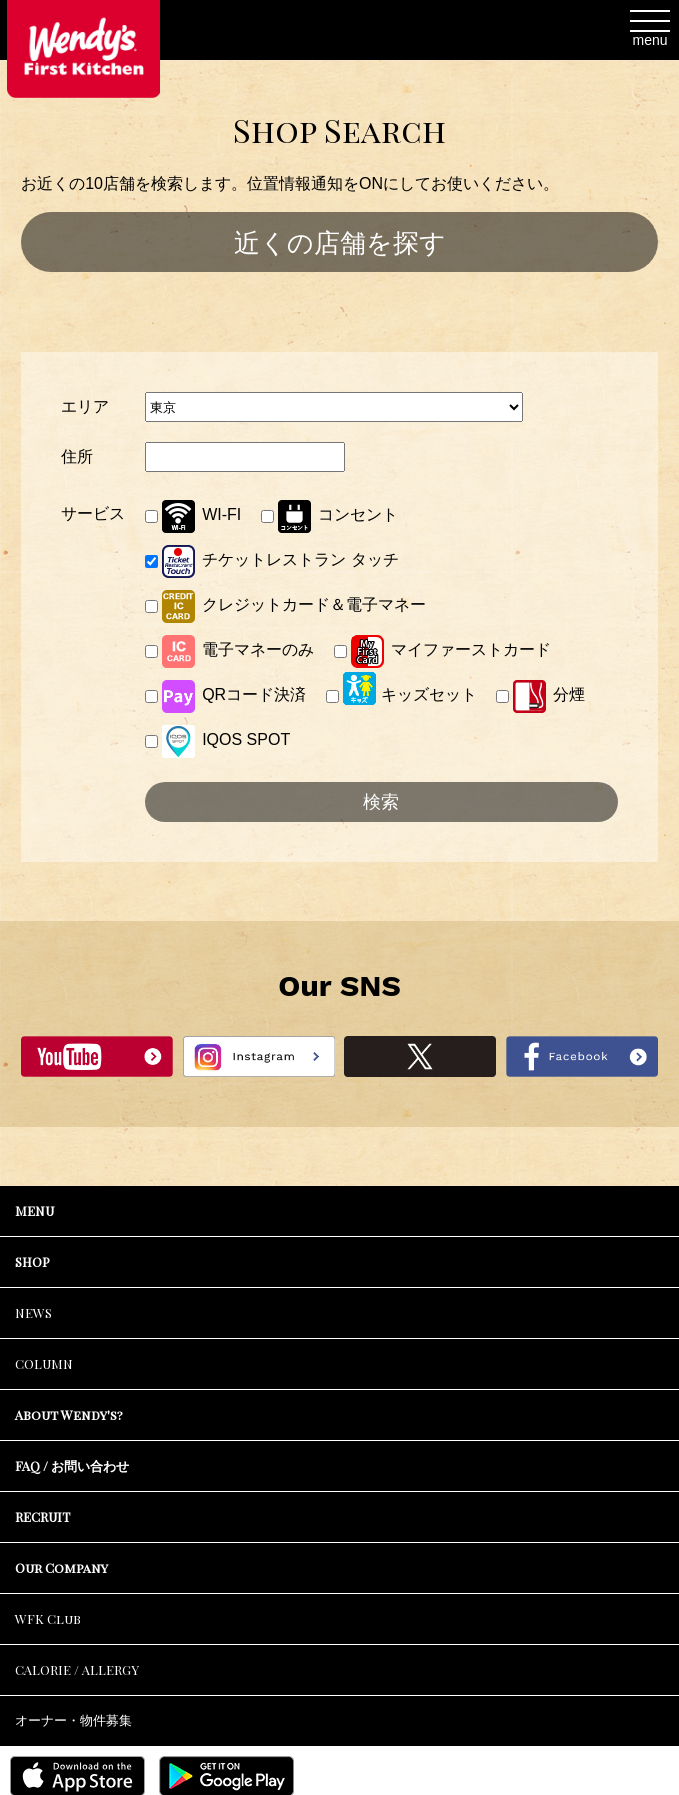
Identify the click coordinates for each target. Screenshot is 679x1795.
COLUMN (44, 1363)
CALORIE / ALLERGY (77, 1669)
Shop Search (339, 129)
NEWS (33, 1312)
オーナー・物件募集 (73, 1720)
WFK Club (48, 1618)
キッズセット (401, 688)
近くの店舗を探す (340, 243)
